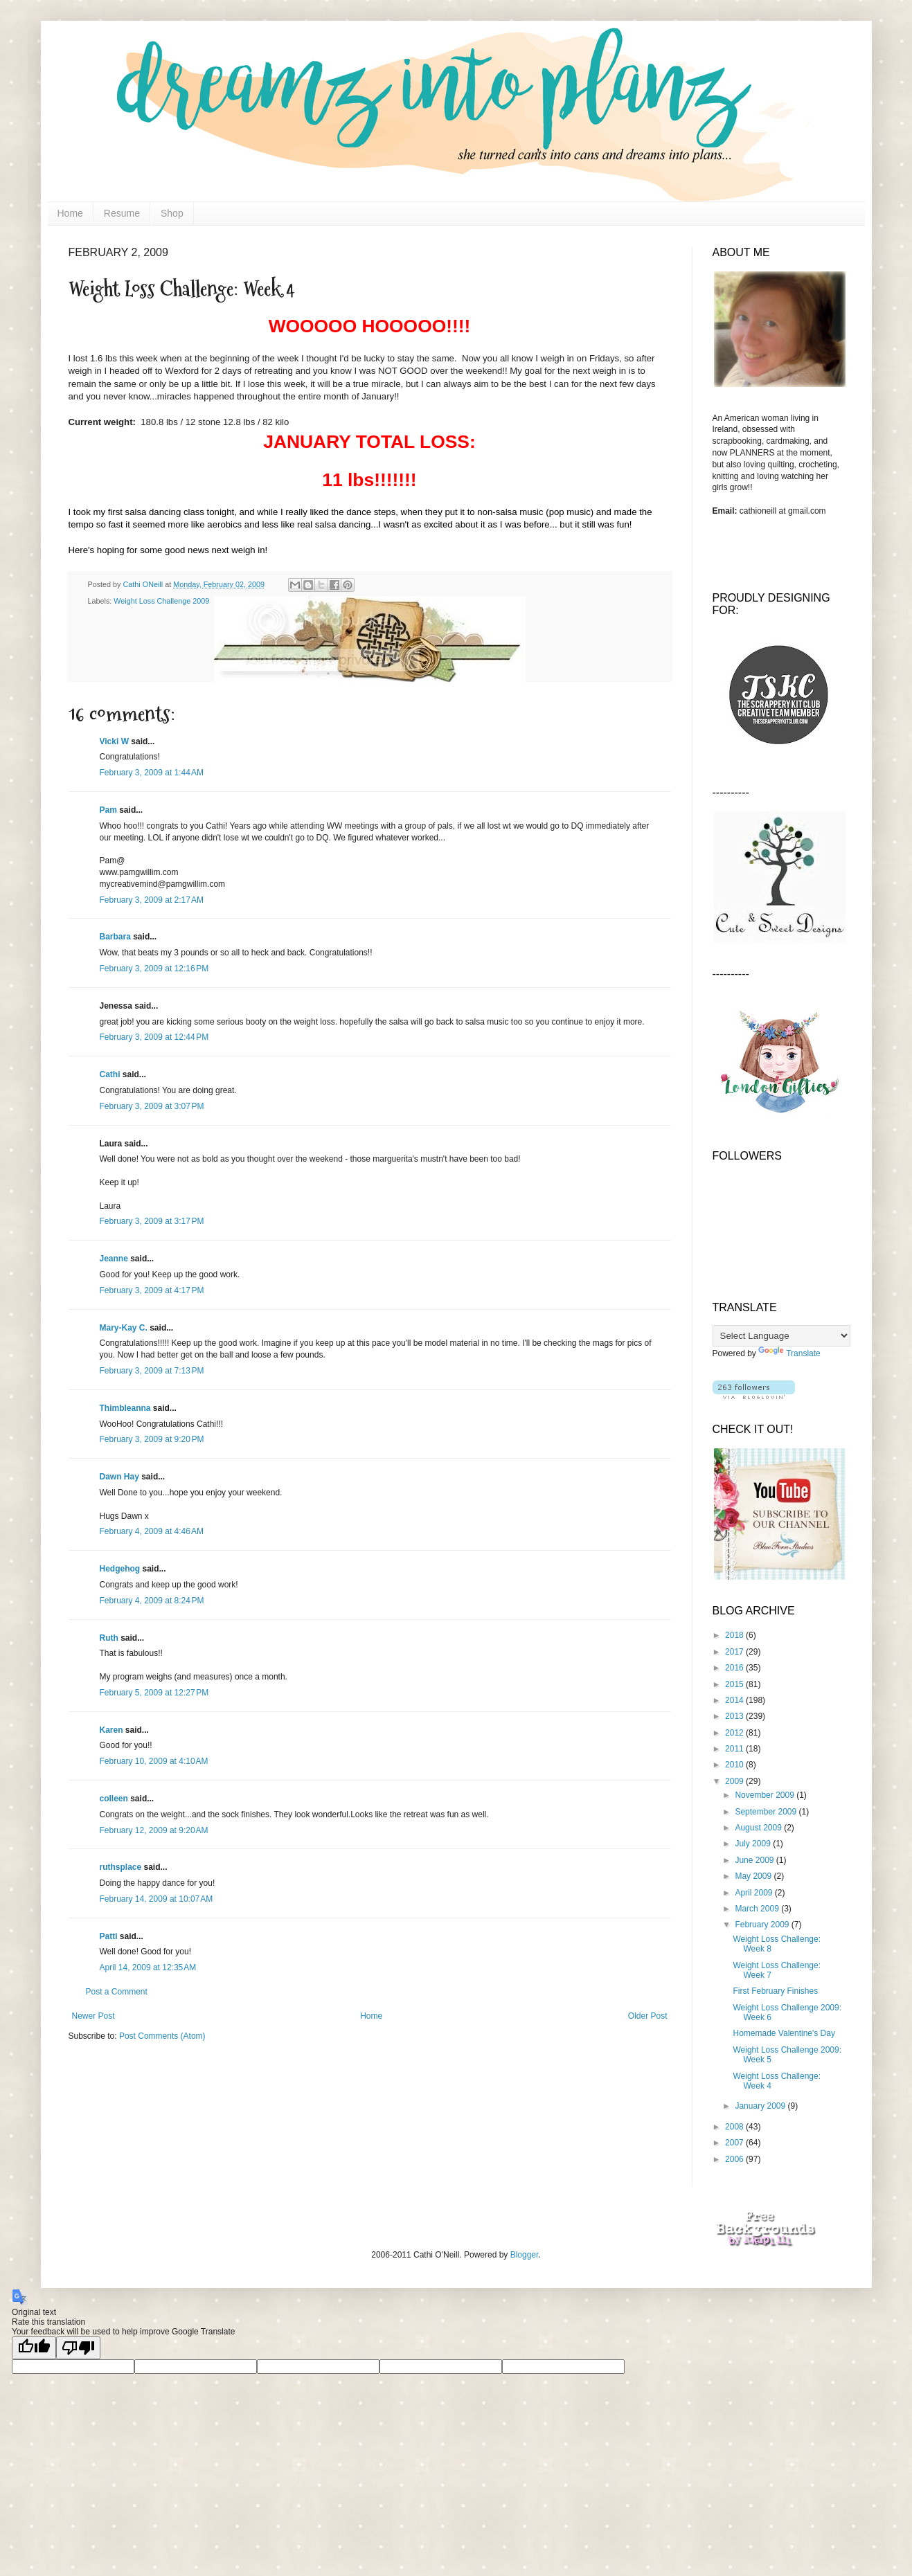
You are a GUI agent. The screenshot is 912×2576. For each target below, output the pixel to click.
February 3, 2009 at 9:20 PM (152, 1439)
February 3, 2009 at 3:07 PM (152, 1106)
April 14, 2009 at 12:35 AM (148, 1967)
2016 (735, 1668)
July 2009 (754, 1843)
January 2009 (761, 2106)
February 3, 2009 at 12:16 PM (154, 968)
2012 (735, 1733)
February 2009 (763, 1924)
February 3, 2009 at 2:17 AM (152, 900)
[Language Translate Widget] (781, 1335)
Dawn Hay (119, 1476)
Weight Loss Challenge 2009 (161, 601)
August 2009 (759, 1827)
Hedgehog (120, 1569)
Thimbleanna (125, 1408)
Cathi (110, 1074)
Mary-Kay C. (123, 1328)
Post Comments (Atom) (162, 2036)
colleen (114, 1798)
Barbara (115, 937)
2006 (735, 2159)
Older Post (648, 2016)
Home (70, 213)
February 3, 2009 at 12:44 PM (154, 1037)
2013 (735, 1716)
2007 (735, 2142)
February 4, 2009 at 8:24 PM (152, 1600)
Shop (172, 213)
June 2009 (755, 1860)
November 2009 (765, 1795)
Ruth (109, 1638)
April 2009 (754, 1893)
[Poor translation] (78, 2347)
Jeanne (114, 1258)
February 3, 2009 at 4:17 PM (152, 1290)
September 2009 (766, 1812)
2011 (735, 1749)
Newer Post (93, 2016)
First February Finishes (775, 1991)
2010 (735, 1764)
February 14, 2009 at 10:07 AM (156, 1899)
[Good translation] (34, 2347)
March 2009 (758, 1908)
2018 (735, 1635)
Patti (109, 1936)
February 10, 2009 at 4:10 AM (154, 1761)
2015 (735, 1684)
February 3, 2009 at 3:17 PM (152, 1221)
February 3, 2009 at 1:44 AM (152, 772)
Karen (111, 1730)
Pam (108, 810)
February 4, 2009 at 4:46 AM (152, 1531)
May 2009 (754, 1876)
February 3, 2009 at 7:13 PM (152, 1371)
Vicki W (114, 741)
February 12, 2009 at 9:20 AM (154, 1830)
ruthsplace (121, 1867)
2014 (735, 1700)
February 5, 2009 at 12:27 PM (154, 1692)
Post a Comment (116, 1992)
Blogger (524, 2255)
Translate (789, 1353)
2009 (735, 1781)
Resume (122, 213)
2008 (735, 2127)
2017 (735, 1652)
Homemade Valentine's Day (783, 2033)
